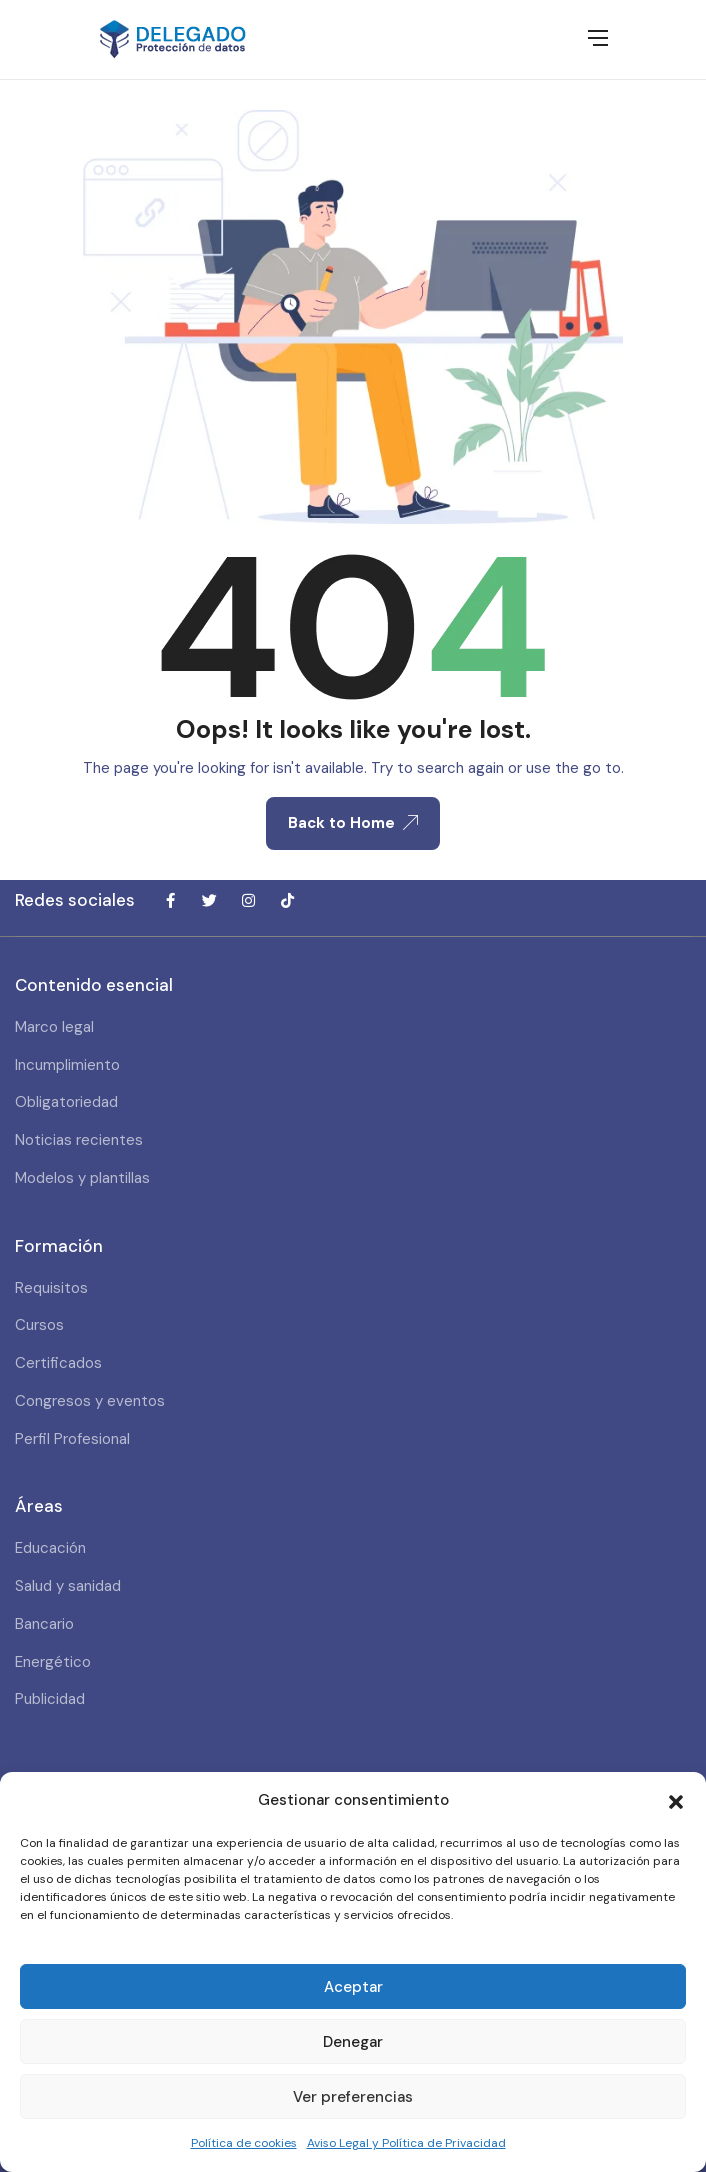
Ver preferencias (353, 2097)
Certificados (58, 1363)
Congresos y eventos (90, 1401)
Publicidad (50, 1699)
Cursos (39, 1325)
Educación (50, 1548)
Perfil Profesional (72, 1439)
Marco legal (54, 1027)
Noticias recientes (79, 1140)
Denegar (353, 2042)
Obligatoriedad (66, 1102)
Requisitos (51, 1288)
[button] (676, 1800)
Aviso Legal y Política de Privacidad (406, 2143)
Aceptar (353, 1987)
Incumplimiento (67, 1065)
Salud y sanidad (68, 1586)
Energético (53, 1662)
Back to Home (353, 823)
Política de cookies (244, 2143)
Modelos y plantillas (82, 1178)
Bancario (44, 1624)
